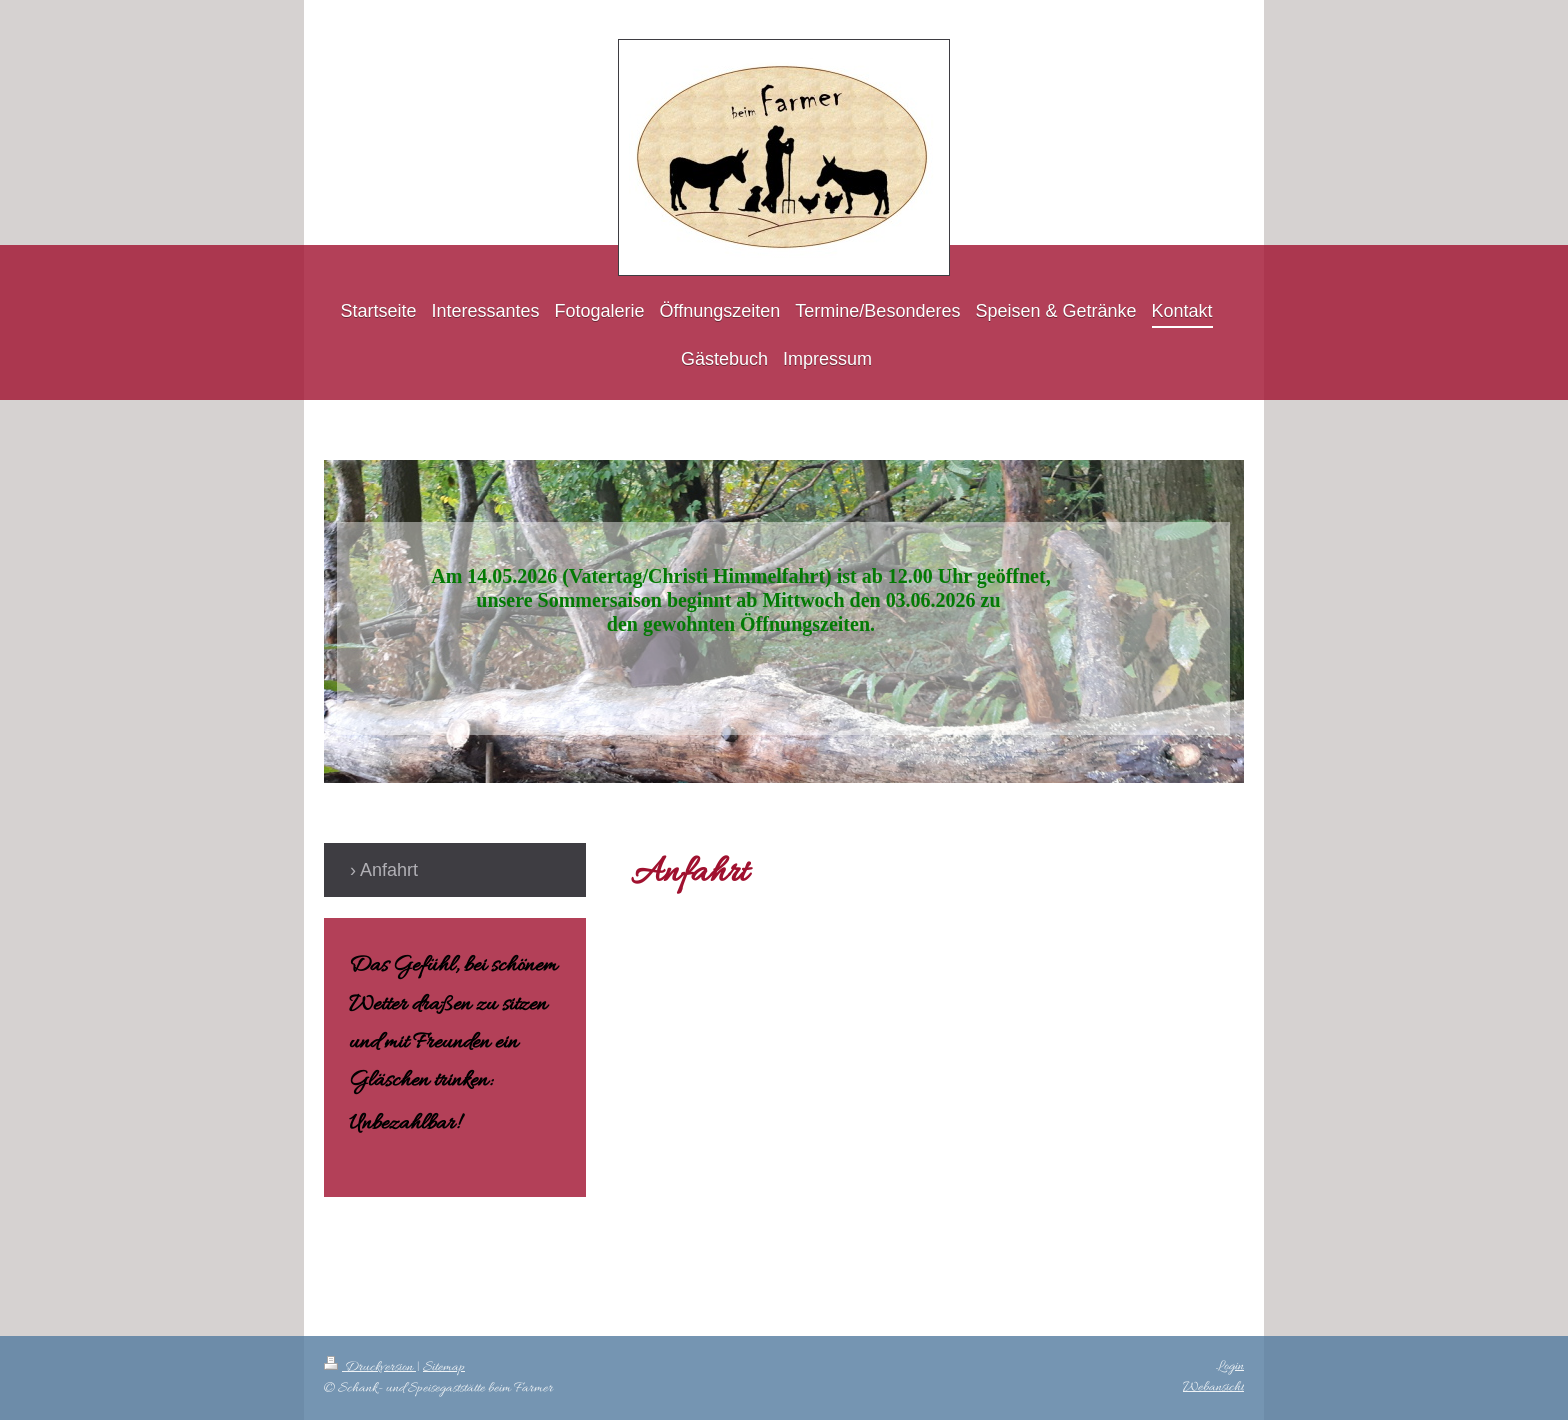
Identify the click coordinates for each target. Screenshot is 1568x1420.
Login (1230, 1366)
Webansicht (1213, 1387)
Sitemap (444, 1367)
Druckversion (370, 1367)
